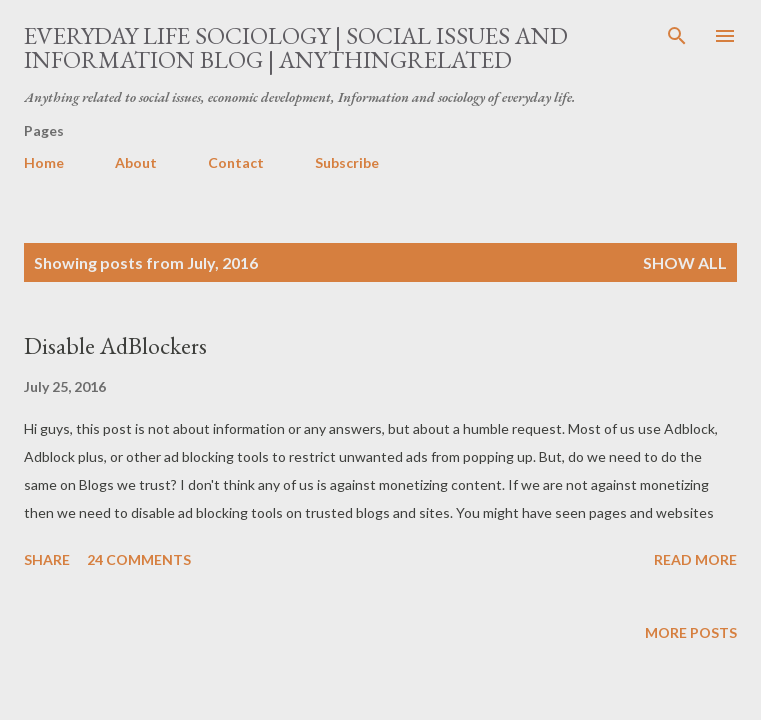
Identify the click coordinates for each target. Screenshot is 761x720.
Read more (695, 559)
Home (44, 162)
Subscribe (347, 162)
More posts (691, 632)
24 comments (139, 559)
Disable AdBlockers (115, 345)
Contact (236, 162)
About (136, 162)
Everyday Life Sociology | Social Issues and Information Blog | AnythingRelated (296, 47)
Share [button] (47, 559)
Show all (685, 262)
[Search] (677, 36)
